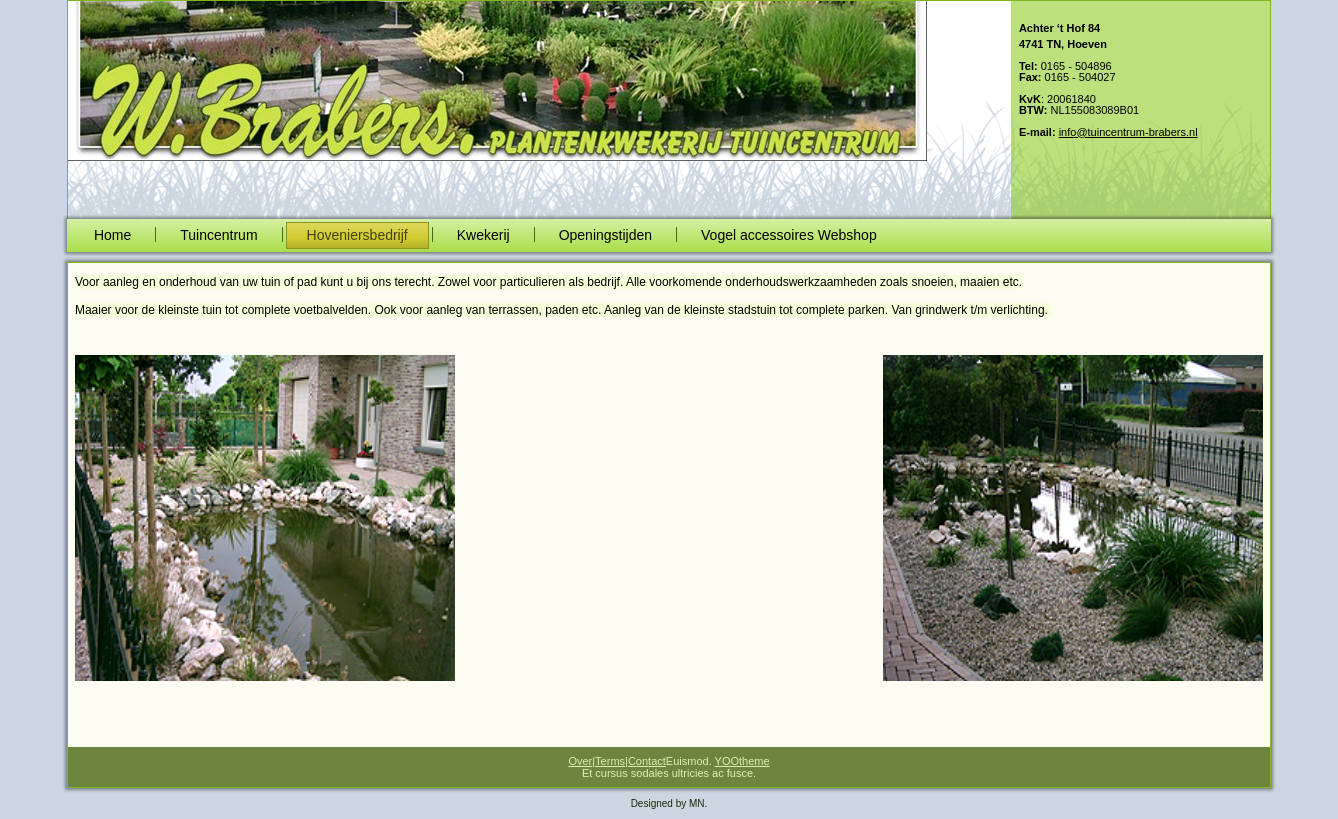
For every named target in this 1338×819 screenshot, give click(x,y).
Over (580, 761)
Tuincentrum (218, 235)
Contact (647, 761)
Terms (610, 761)
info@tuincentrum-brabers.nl (1128, 132)
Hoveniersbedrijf (357, 235)
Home (112, 235)
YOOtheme (742, 761)
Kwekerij (483, 235)
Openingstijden (605, 235)
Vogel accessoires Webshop (789, 235)
